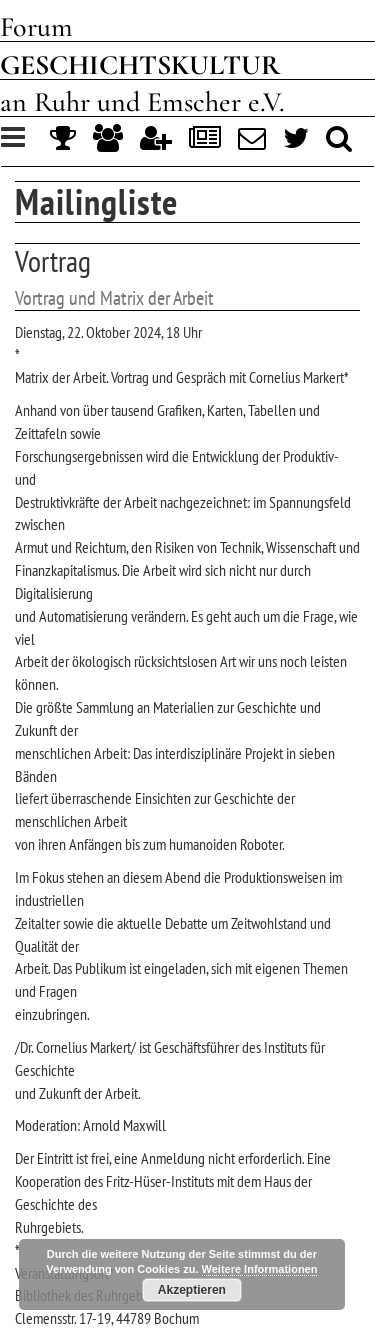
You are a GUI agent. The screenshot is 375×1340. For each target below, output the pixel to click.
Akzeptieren (192, 1290)
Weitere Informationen (260, 1269)
